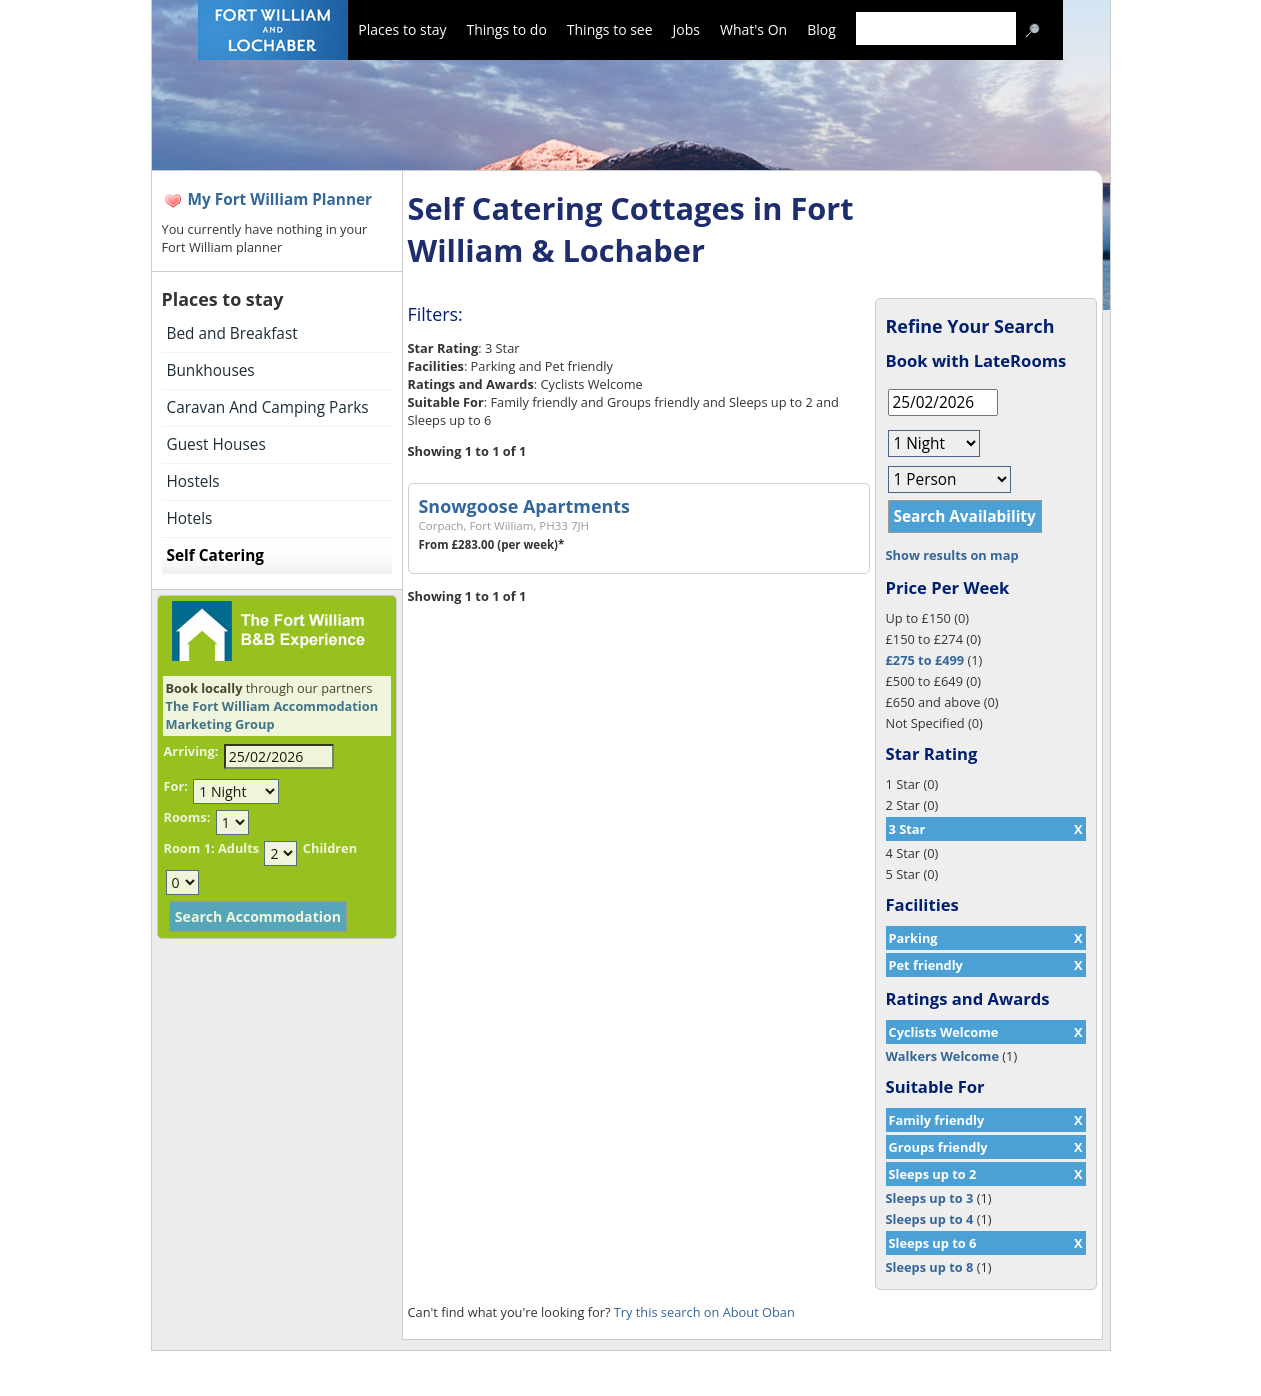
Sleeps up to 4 (930, 1219)
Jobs (686, 29)
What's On (753, 29)
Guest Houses (216, 444)
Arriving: (191, 751)
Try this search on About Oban (704, 1312)
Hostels (193, 481)
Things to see (610, 29)
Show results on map (952, 555)
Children (330, 848)
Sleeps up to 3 (930, 1198)
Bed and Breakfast (232, 333)
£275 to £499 (925, 660)
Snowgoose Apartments (524, 506)
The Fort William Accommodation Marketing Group (272, 715)
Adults (238, 848)
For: (176, 786)
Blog (821, 29)
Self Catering (215, 555)
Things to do (506, 29)
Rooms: (187, 817)
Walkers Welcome (942, 1056)
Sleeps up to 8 (930, 1267)
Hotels (190, 518)
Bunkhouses (211, 370)
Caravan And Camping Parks (268, 407)
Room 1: (189, 848)
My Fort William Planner (280, 199)
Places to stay (402, 29)
